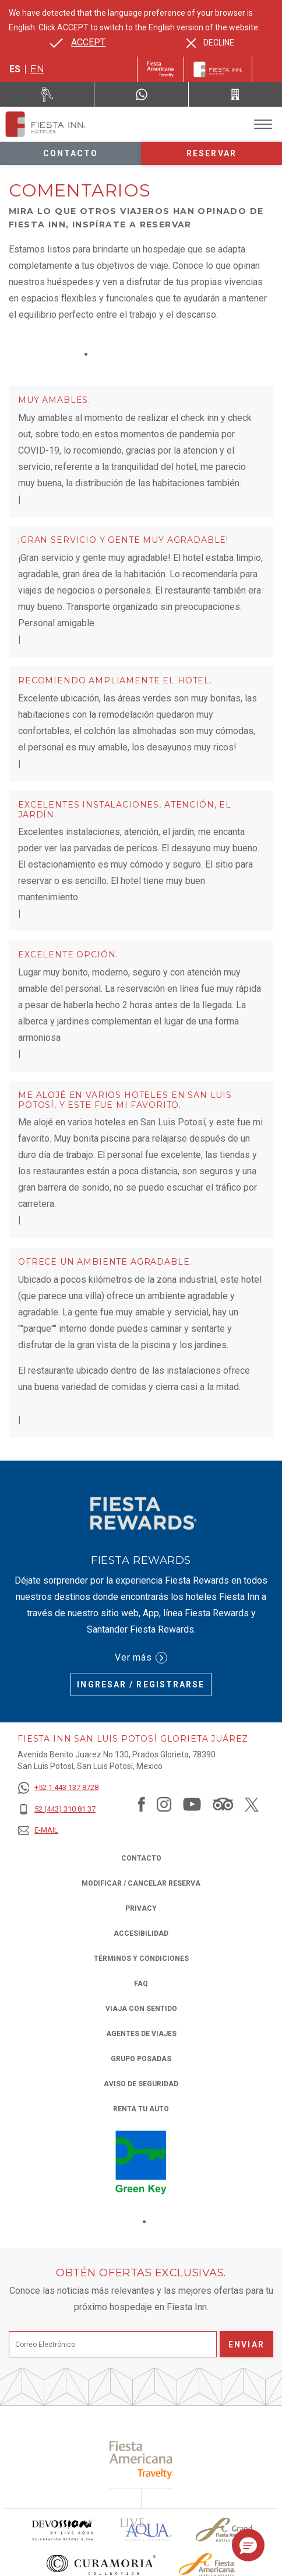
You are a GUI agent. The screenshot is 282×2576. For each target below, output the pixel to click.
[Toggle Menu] (263, 124)
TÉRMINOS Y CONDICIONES (141, 1958)
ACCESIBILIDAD (141, 1933)
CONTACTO (141, 1858)
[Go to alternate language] (77, 42)
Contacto (70, 153)
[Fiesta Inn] (218, 69)
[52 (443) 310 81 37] (57, 1809)
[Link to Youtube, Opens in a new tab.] (192, 1804)
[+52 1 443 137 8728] (57, 1788)
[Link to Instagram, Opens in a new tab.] (164, 1804)
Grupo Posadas (141, 2059)
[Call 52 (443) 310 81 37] (235, 94)
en (37, 69)
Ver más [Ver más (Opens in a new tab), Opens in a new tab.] (141, 1657)
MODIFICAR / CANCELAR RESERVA (141, 1883)
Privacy (141, 1907)
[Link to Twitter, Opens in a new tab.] (252, 1804)
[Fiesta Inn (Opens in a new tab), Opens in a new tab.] (161, 69)
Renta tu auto (141, 2108)
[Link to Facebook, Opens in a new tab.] (141, 1804)
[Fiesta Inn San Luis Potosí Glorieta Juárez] (45, 124)
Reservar (211, 153)
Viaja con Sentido (141, 2009)
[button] (248, 2545)
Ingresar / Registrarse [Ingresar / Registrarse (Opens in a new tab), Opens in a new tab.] (141, 1684)
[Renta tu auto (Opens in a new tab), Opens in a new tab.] (47, 94)
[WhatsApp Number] (141, 94)
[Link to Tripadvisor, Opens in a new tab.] (223, 1804)
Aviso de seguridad (141, 2084)
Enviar (246, 2344)
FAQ (141, 1984)
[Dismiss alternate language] (210, 43)
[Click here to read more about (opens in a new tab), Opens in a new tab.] (141, 2459)
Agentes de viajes (141, 2034)
